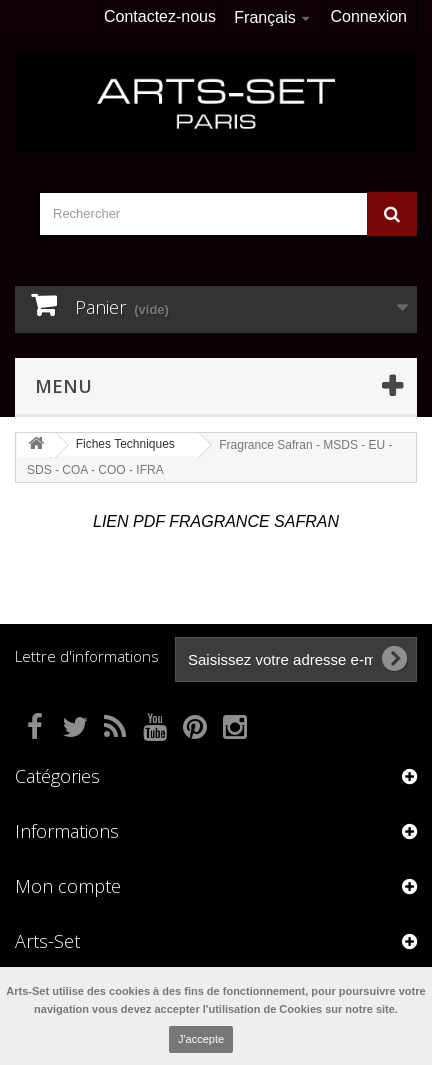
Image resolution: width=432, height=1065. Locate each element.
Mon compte (68, 886)
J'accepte (201, 1039)
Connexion (369, 16)
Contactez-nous (160, 16)
